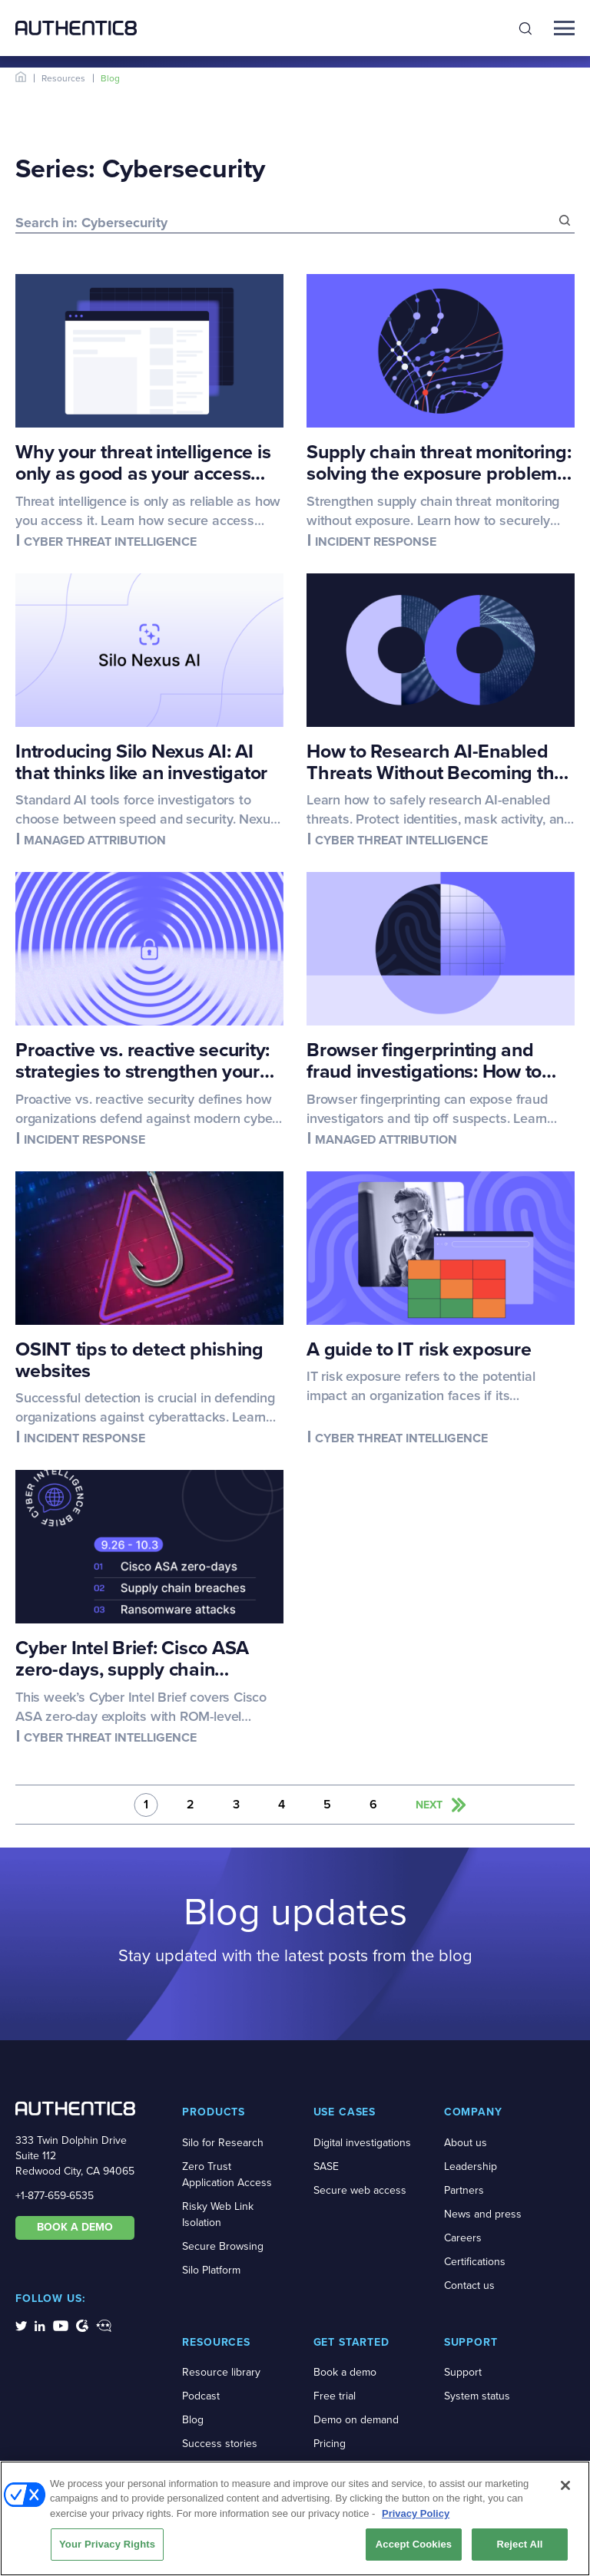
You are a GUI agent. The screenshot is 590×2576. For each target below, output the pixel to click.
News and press (483, 2214)
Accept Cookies (414, 2546)
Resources (63, 78)
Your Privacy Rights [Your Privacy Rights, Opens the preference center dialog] (107, 2546)
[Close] (565, 2488)
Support (463, 2372)
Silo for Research (223, 2143)
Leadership (470, 2166)
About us (465, 2143)
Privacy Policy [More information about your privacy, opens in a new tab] (415, 2516)
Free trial (334, 2396)
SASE (326, 2166)
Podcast (201, 2396)
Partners (464, 2190)
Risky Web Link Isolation (218, 2214)
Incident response (375, 541)
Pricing (329, 2444)
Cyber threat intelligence (110, 541)
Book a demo (344, 2372)
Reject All (519, 2546)
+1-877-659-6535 (54, 2195)
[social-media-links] (21, 2325)
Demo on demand (356, 2420)
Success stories (219, 2444)
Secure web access (359, 2190)
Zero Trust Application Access (227, 2174)
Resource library (221, 2372)
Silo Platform (211, 2270)
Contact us (469, 2285)
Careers (463, 2238)
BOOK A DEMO (75, 2227)
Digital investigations (362, 2143)
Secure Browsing (223, 2246)
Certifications (474, 2262)
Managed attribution (95, 840)
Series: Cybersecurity (140, 168)
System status (477, 2396)
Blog (193, 2420)
